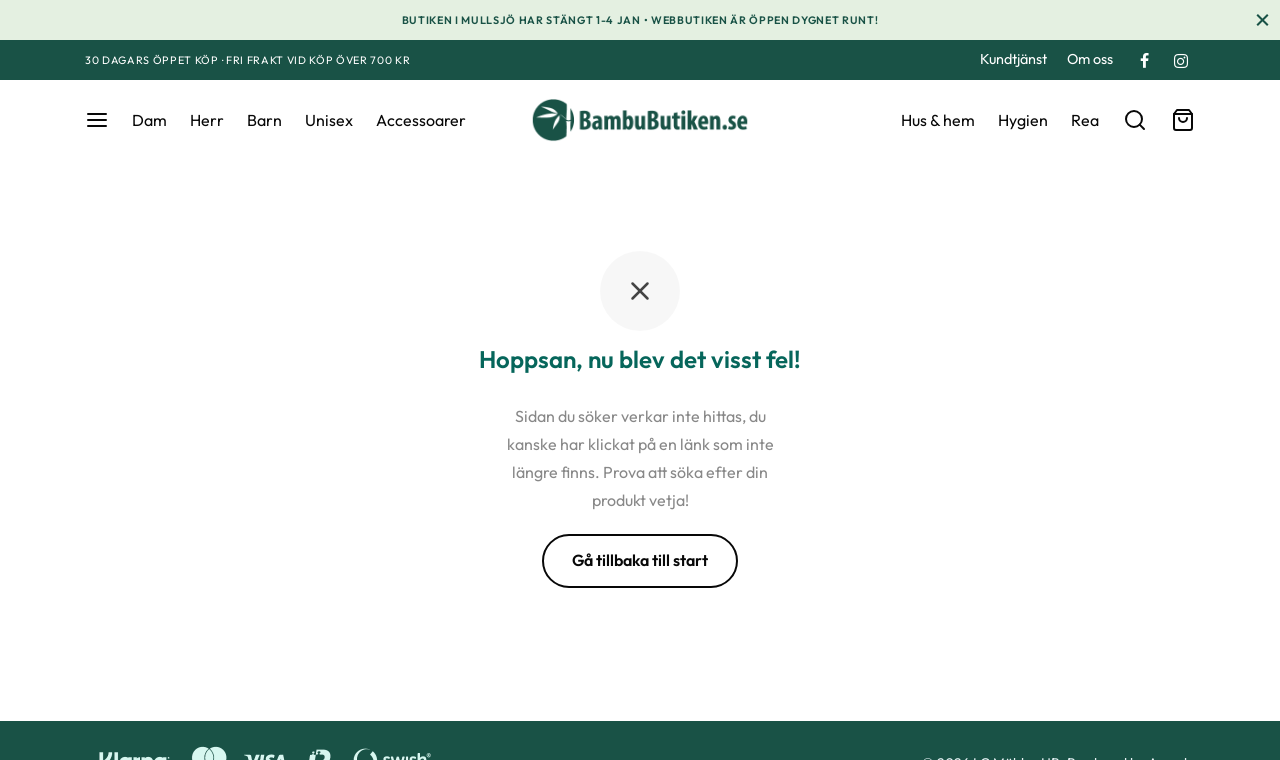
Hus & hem (938, 120)
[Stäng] (1262, 19)
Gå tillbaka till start (640, 560)
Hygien (1023, 120)
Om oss (1090, 59)
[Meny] (97, 120)
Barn (264, 120)
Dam (149, 120)
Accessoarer (421, 120)
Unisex (329, 120)
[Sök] (1135, 120)
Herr (207, 120)
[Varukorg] (1183, 120)
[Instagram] (1181, 62)
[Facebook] (1144, 62)
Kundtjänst (1013, 59)
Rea (1085, 120)
